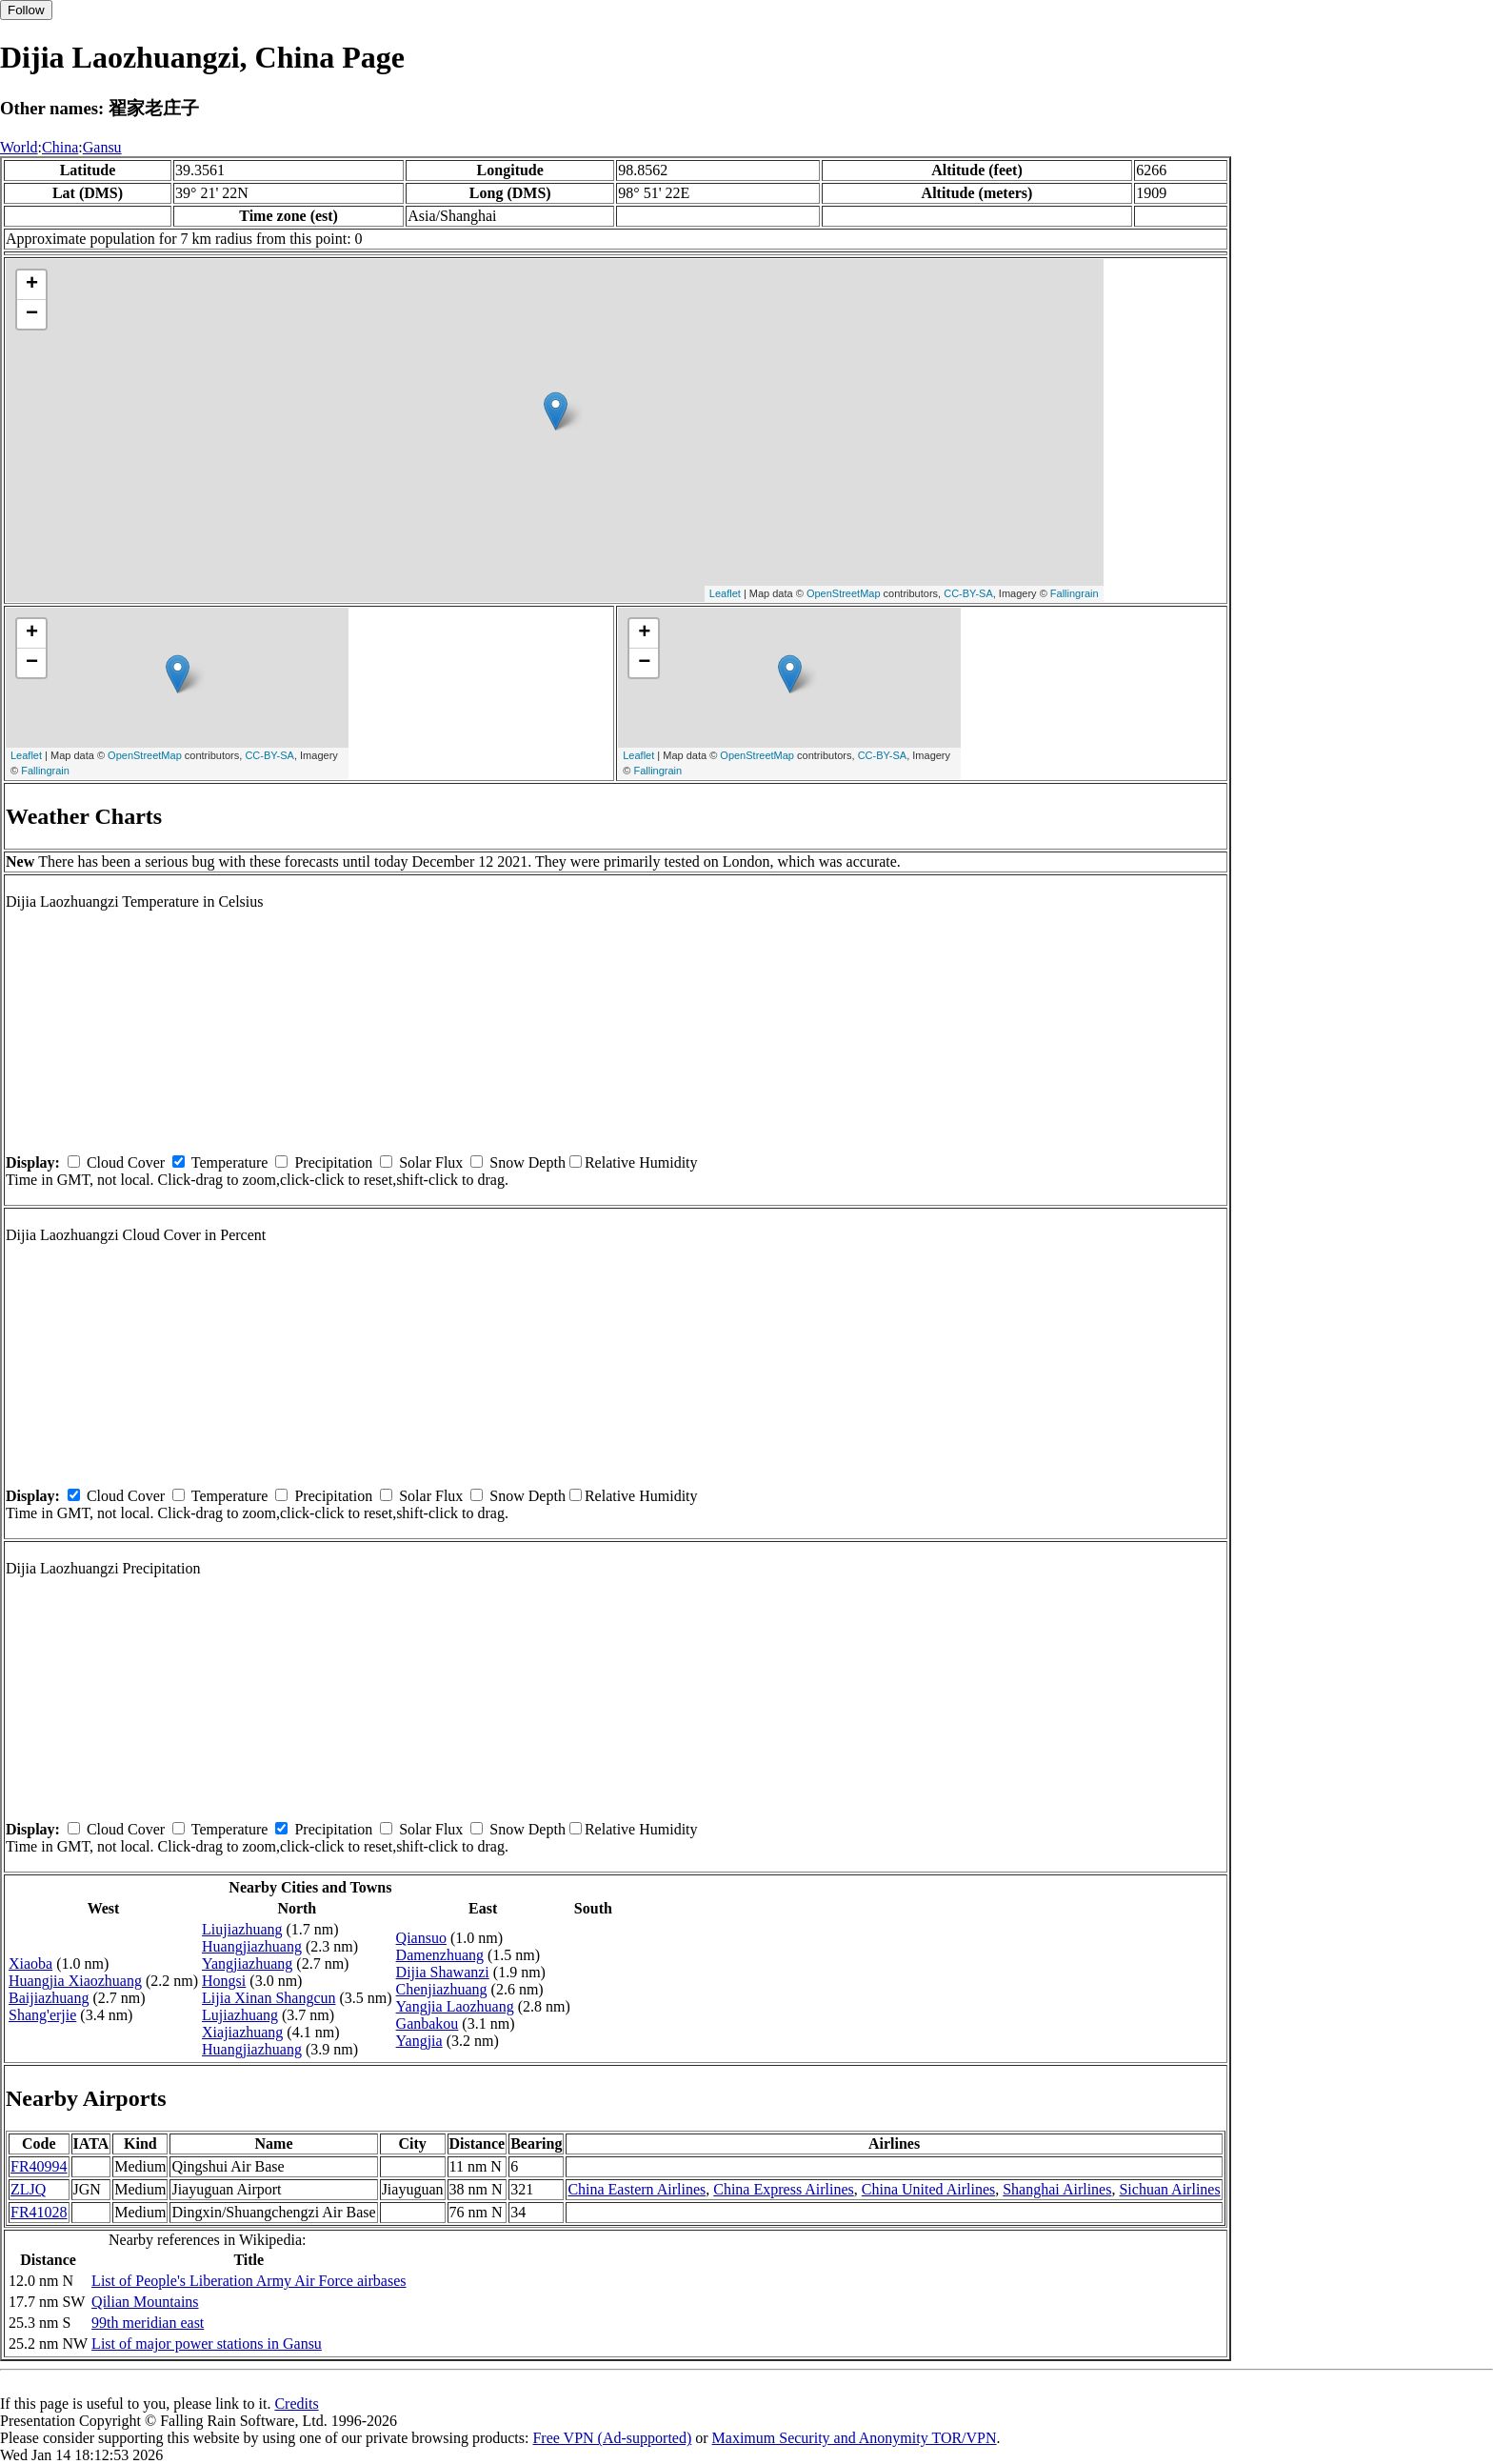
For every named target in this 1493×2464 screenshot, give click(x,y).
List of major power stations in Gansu (206, 2343)
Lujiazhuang (240, 2015)
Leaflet (725, 593)
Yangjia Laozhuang (455, 2006)
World (19, 147)
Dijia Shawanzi (442, 1972)
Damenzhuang (440, 1955)
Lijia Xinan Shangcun (268, 1998)
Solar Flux (431, 1162)
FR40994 (39, 2166)
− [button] (32, 314)
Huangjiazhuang (252, 1946)
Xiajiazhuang (242, 2032)
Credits (296, 2403)
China (60, 147)
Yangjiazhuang (247, 1963)
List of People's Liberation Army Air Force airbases (248, 2281)
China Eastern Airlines (636, 2189)
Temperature (230, 1162)
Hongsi (224, 1981)
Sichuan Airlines (1169, 2189)
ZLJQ (28, 2189)
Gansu (102, 147)
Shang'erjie (42, 2015)
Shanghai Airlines (1057, 2189)
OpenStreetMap (843, 593)
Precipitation (333, 1162)
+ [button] (32, 284)
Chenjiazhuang (442, 1989)
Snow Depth (527, 1162)
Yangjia (419, 2041)
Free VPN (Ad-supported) (611, 2438)
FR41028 (39, 2212)
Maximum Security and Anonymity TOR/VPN (854, 2438)
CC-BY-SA (968, 593)
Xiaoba (30, 1963)
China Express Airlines (783, 2189)
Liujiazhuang (242, 1929)
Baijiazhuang (49, 1998)
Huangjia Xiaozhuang (75, 1981)
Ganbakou (427, 2023)
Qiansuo (421, 1938)
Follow (26, 10)
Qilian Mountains (144, 2302)
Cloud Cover (126, 1162)
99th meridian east (147, 2322)
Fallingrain (1074, 593)
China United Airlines (928, 2189)
